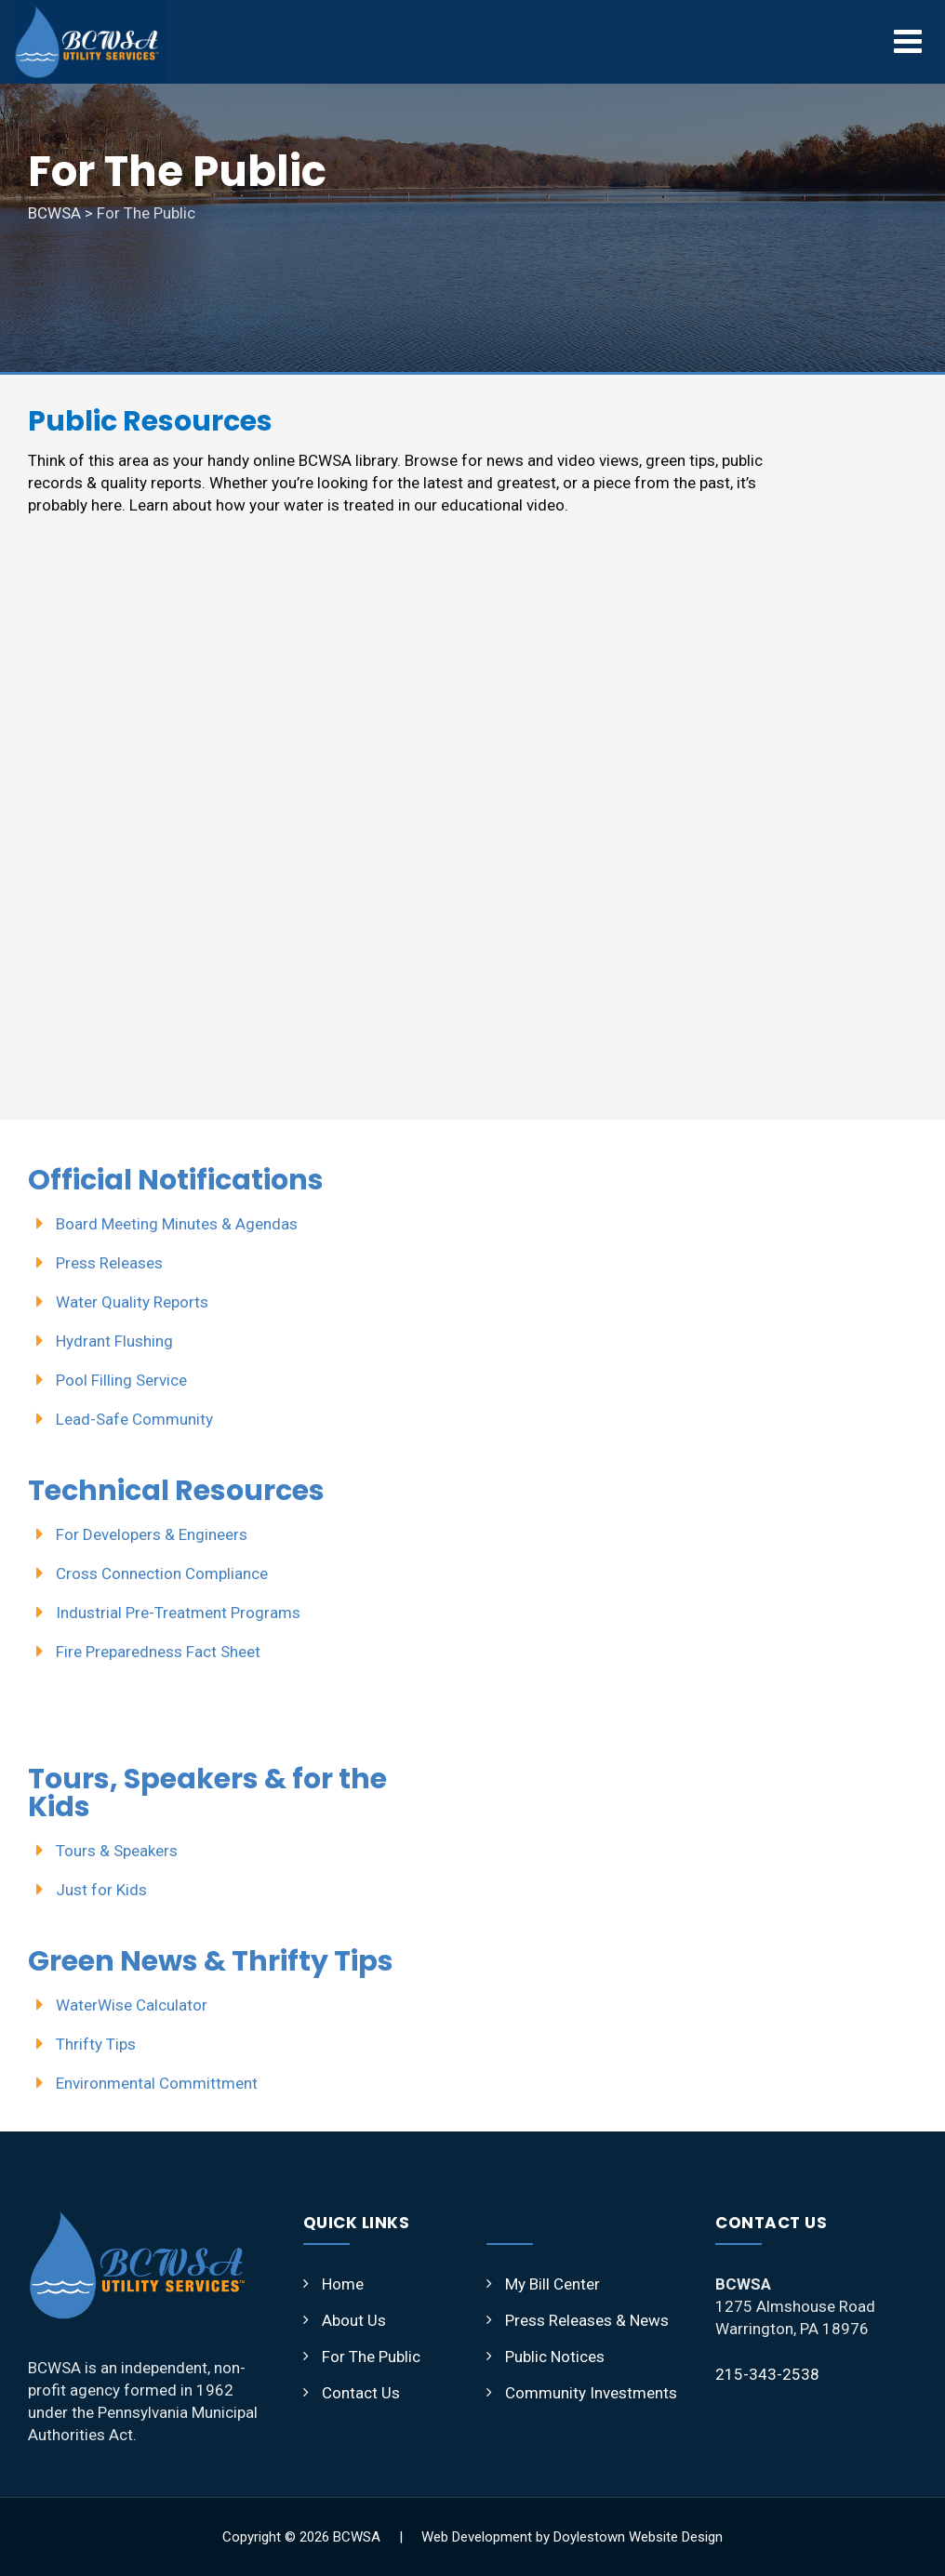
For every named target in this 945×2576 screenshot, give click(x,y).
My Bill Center (552, 2284)
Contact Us (361, 2392)
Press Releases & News (587, 2320)
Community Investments (591, 2392)
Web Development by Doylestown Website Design (572, 2537)
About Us (354, 2320)
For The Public (371, 2356)
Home (343, 2284)
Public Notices (555, 2356)
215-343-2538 (767, 2374)
